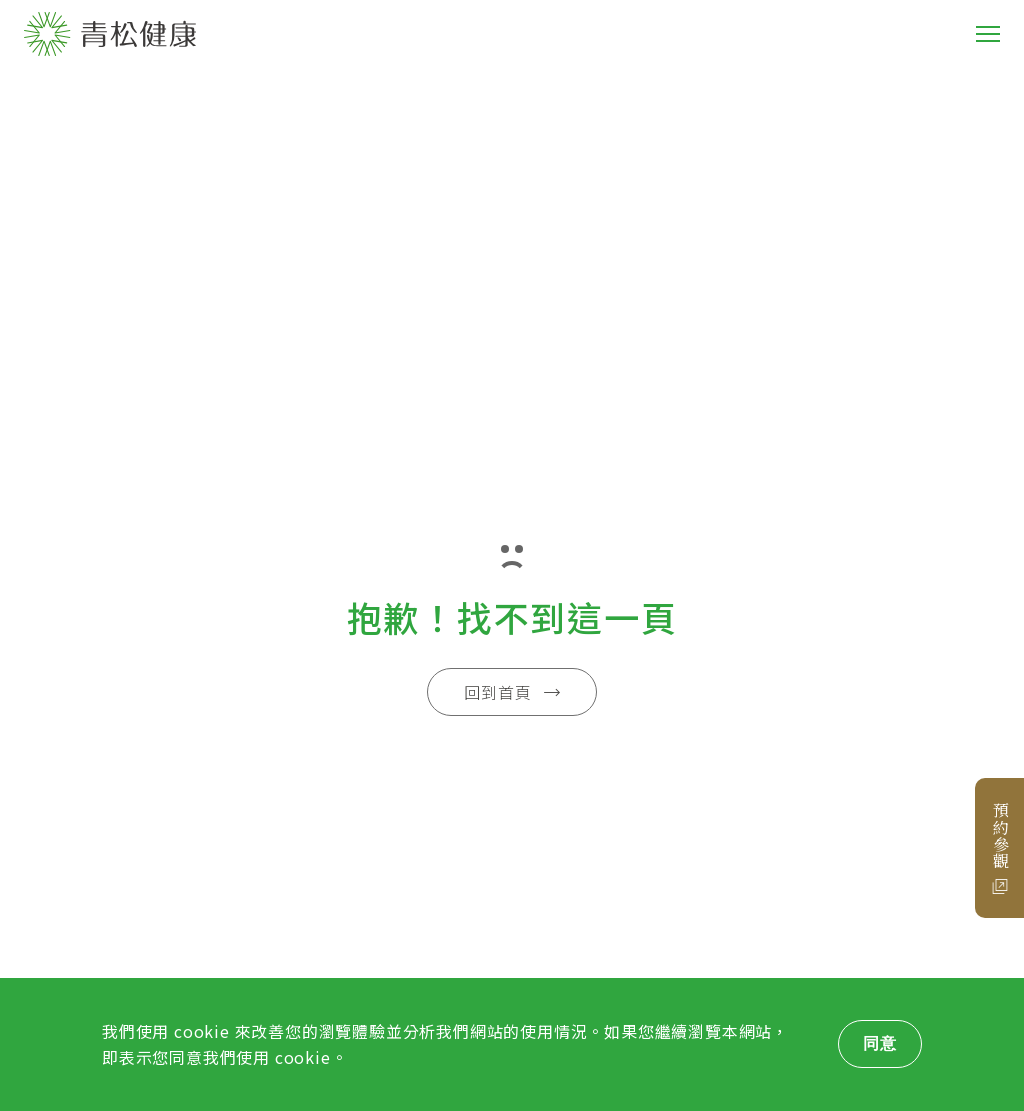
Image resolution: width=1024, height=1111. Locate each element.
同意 (880, 1043)
